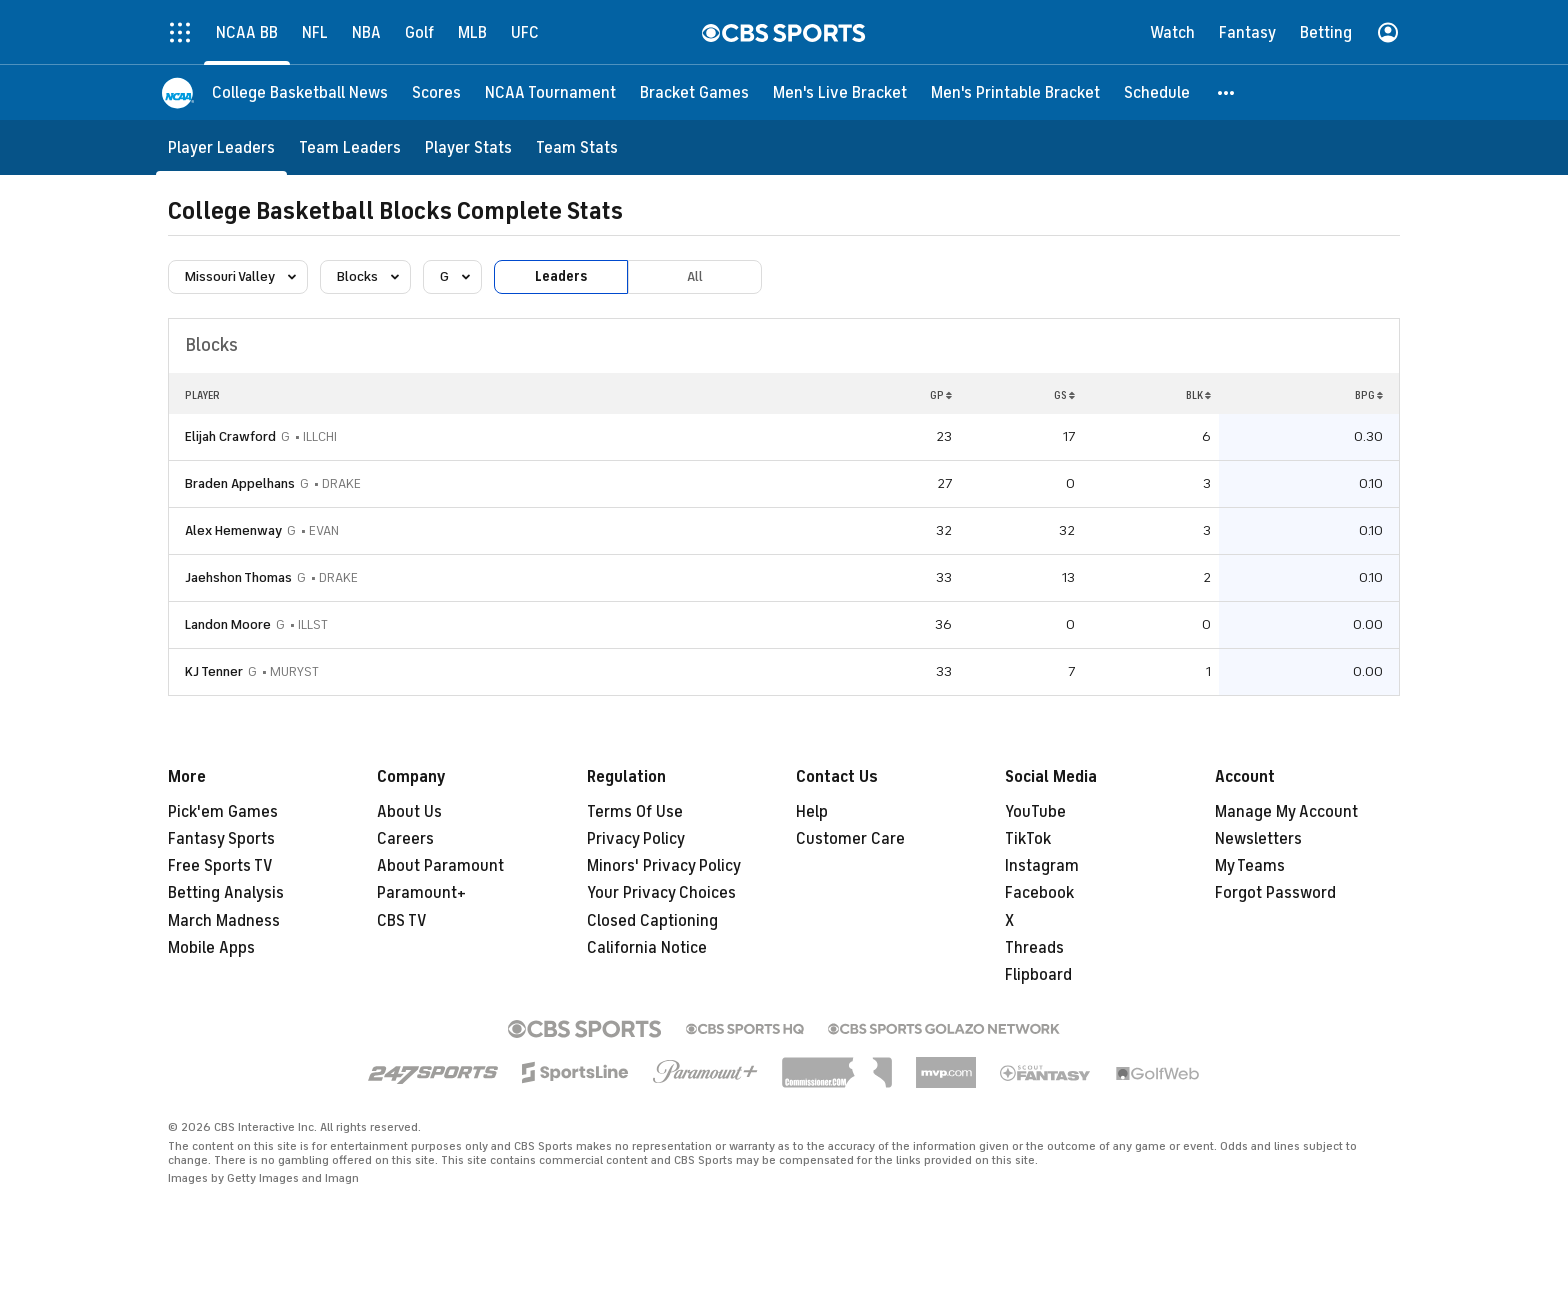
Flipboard (1038, 975)
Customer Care (850, 839)
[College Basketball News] (300, 92)
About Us (409, 812)
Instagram (1042, 866)
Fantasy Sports (221, 839)
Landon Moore (228, 624)
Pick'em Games (223, 812)
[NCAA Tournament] (550, 92)
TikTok (1028, 839)
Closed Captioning (652, 921)
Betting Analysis (226, 893)
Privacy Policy (636, 839)
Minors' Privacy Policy (664, 866)
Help (812, 812)
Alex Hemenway (233, 530)
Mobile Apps (211, 948)
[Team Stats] (577, 147)
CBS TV (402, 921)
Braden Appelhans (240, 483)
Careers (405, 839)
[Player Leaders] (221, 147)
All (695, 276)
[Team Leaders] (350, 147)
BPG (1369, 395)
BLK (1198, 395)
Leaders (561, 276)
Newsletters (1258, 839)
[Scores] (436, 92)
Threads (1034, 948)
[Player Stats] (468, 147)
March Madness (224, 921)
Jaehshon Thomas (238, 577)
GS (1064, 395)
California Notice (647, 948)
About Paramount (440, 866)
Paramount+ (421, 893)
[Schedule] (1157, 92)
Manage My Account (1286, 812)
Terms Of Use (635, 812)
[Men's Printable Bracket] (1015, 92)
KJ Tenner (214, 671)
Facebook (1039, 893)
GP (941, 395)
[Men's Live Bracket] (840, 92)
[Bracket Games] (694, 92)
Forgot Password (1275, 893)
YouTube (1035, 812)
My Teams (1250, 866)
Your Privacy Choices (661, 893)
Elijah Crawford (230, 436)
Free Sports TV (220, 866)
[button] (1227, 92)
